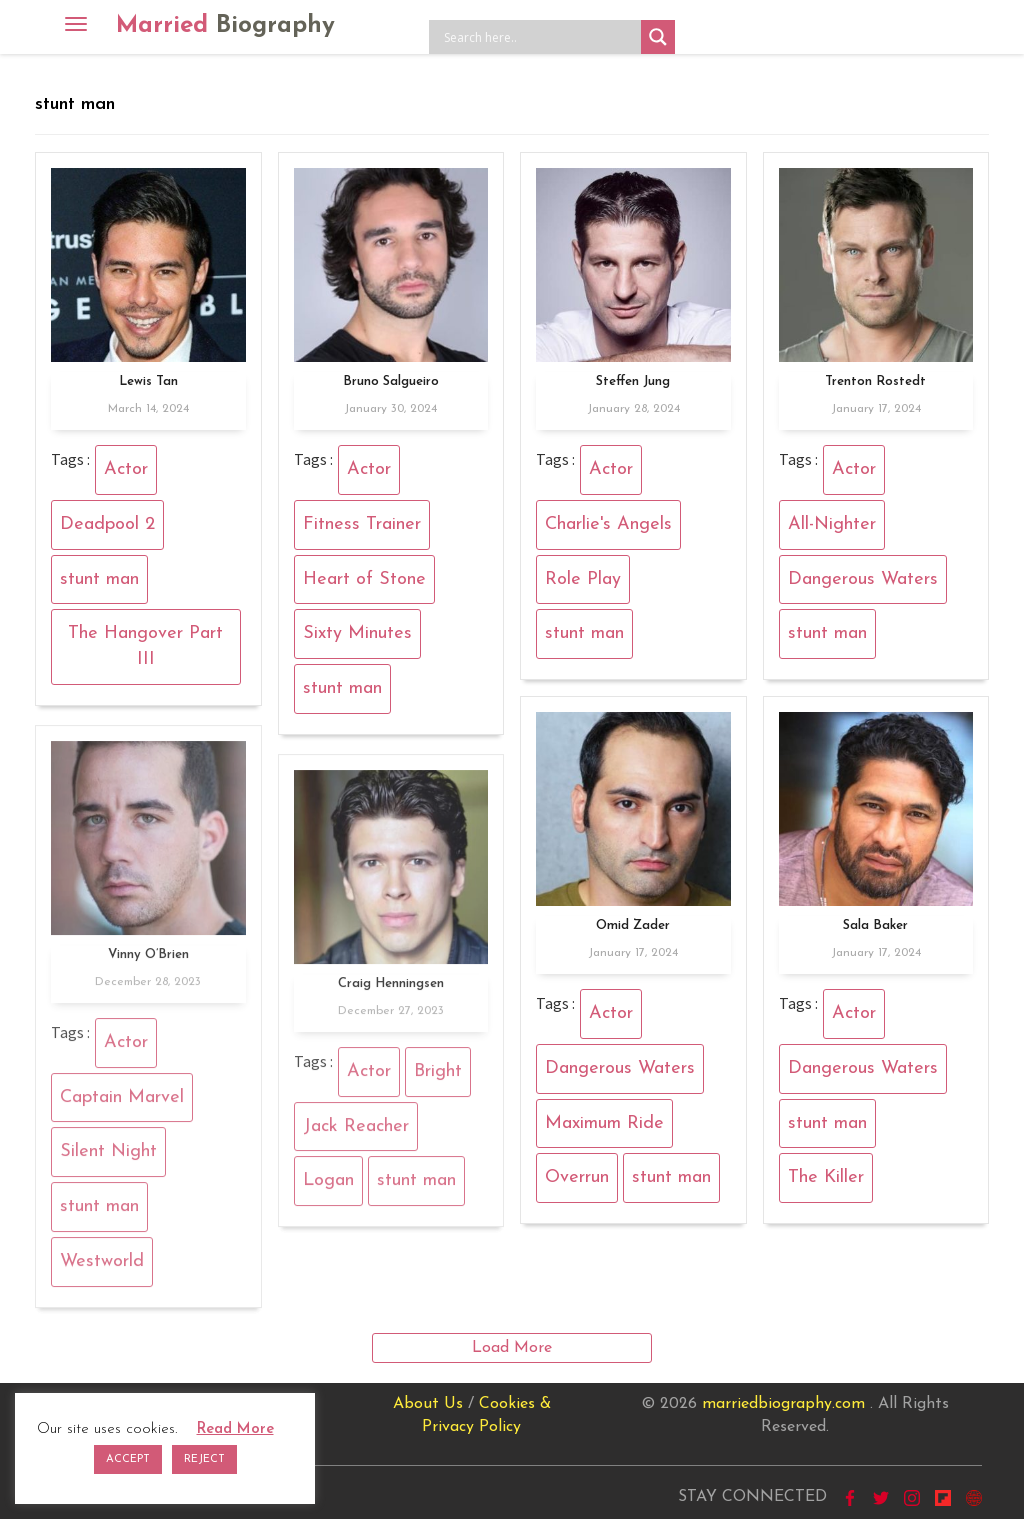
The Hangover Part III (145, 646)
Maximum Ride (604, 1123)
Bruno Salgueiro (391, 381)
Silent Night (108, 1158)
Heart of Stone (364, 579)
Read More (235, 1429)
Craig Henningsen (391, 990)
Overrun (577, 1177)
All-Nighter (832, 524)
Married (225, 26)
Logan (328, 1187)
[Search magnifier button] (658, 37)
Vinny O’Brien (148, 961)
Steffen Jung (633, 381)
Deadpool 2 (107, 524)
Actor (126, 469)
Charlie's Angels (608, 524)
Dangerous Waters (863, 579)
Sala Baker (875, 925)
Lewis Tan (148, 381)
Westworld (102, 1268)
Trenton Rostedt (875, 381)
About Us (428, 1404)
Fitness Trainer (362, 524)
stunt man (99, 579)
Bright (438, 1078)
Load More (512, 1348)
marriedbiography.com (783, 1404)
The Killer (826, 1177)
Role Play (583, 579)
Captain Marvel (122, 1103)
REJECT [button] (204, 1459)
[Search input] (540, 37)
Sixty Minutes (357, 633)
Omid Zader (633, 925)
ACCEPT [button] (128, 1459)
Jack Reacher (356, 1132)
